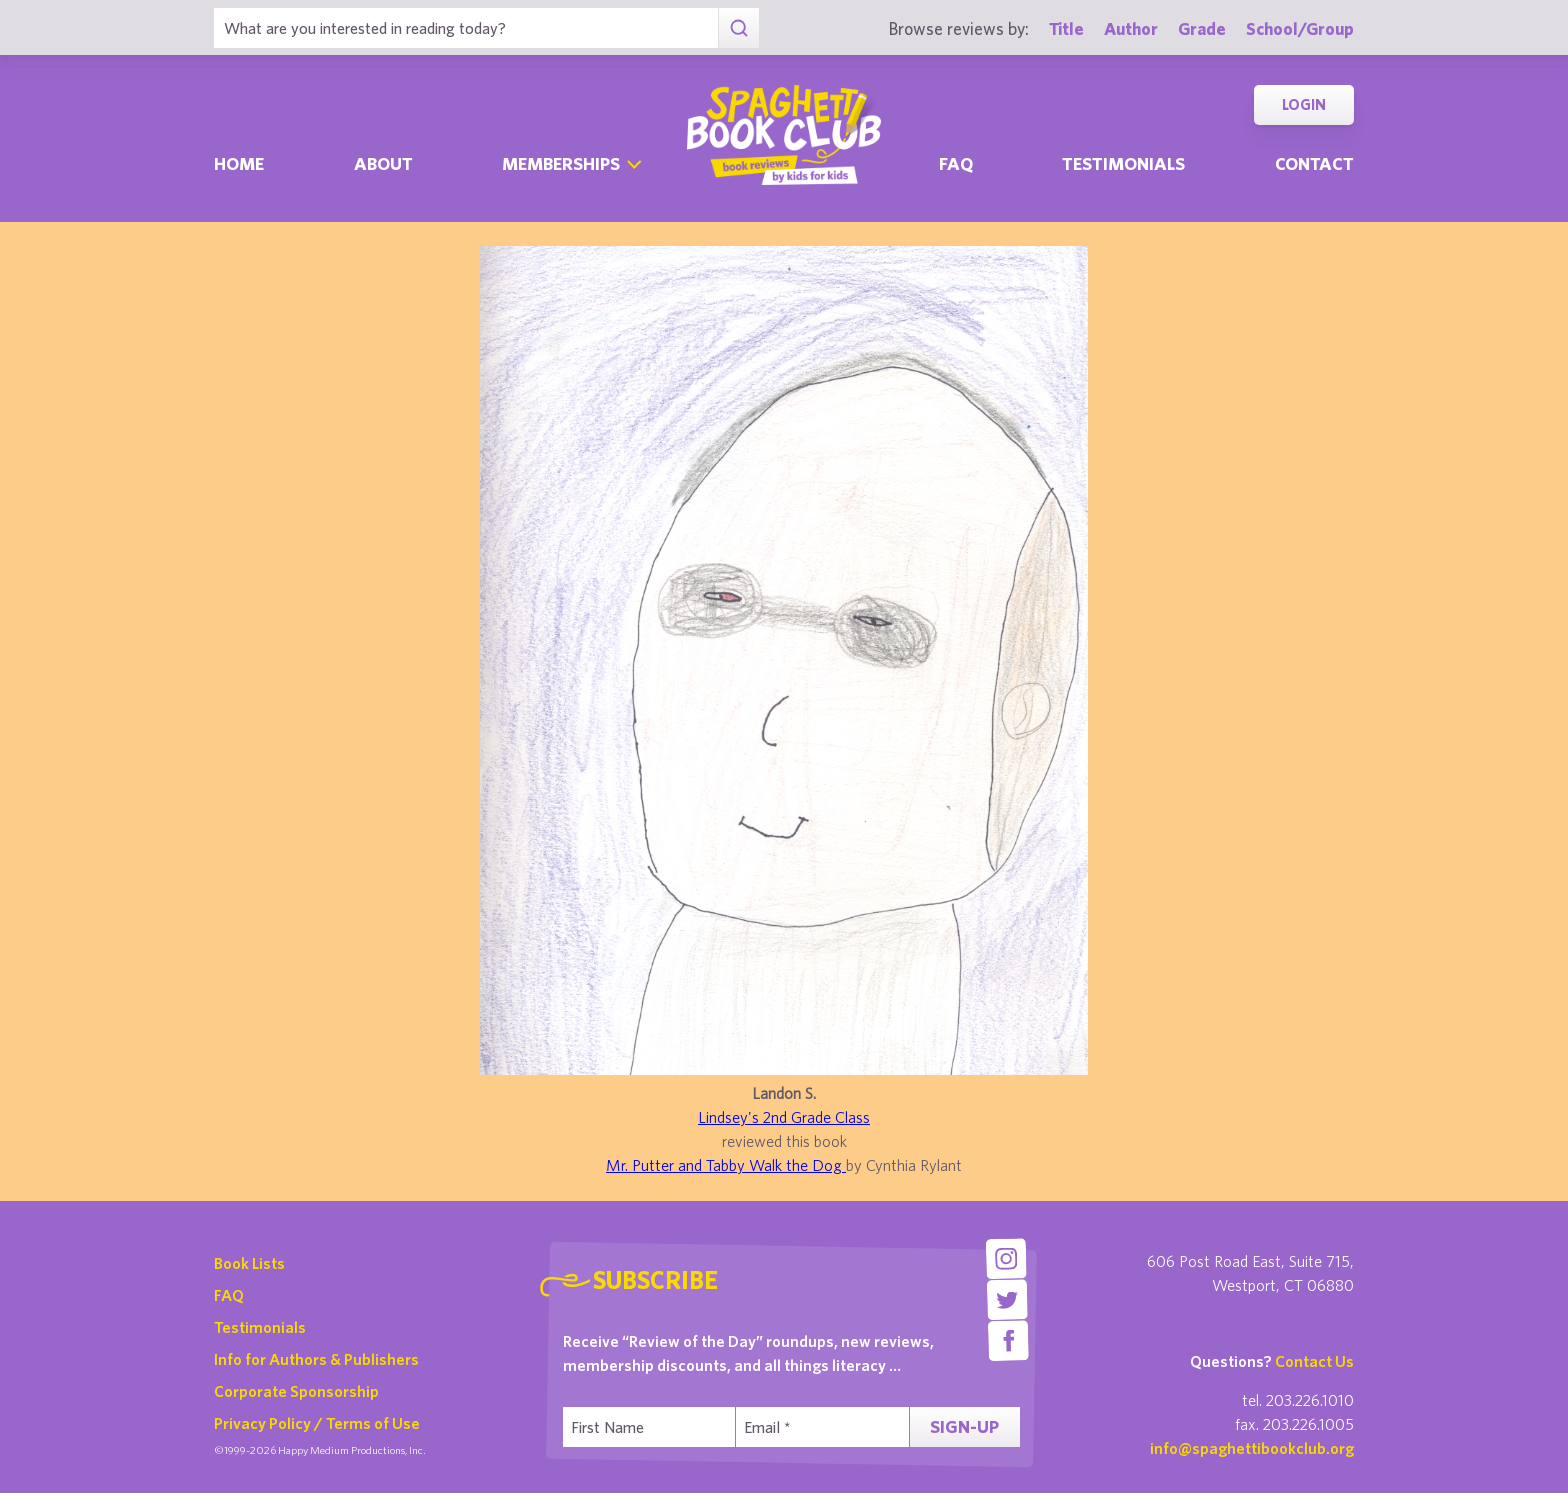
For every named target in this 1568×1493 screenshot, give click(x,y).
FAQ (229, 1295)
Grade (1202, 28)
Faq (956, 163)
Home (239, 163)
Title (1066, 28)
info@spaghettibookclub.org (1252, 1448)
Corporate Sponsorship (296, 1391)
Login (1304, 104)
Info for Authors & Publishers (316, 1359)
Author (1131, 28)
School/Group (1300, 28)
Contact (1314, 163)
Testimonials (1123, 163)
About (383, 163)
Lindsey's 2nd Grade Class (784, 1117)
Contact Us (1314, 1361)
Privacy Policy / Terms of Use (317, 1423)
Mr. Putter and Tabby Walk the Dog (726, 1165)
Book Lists (249, 1263)
